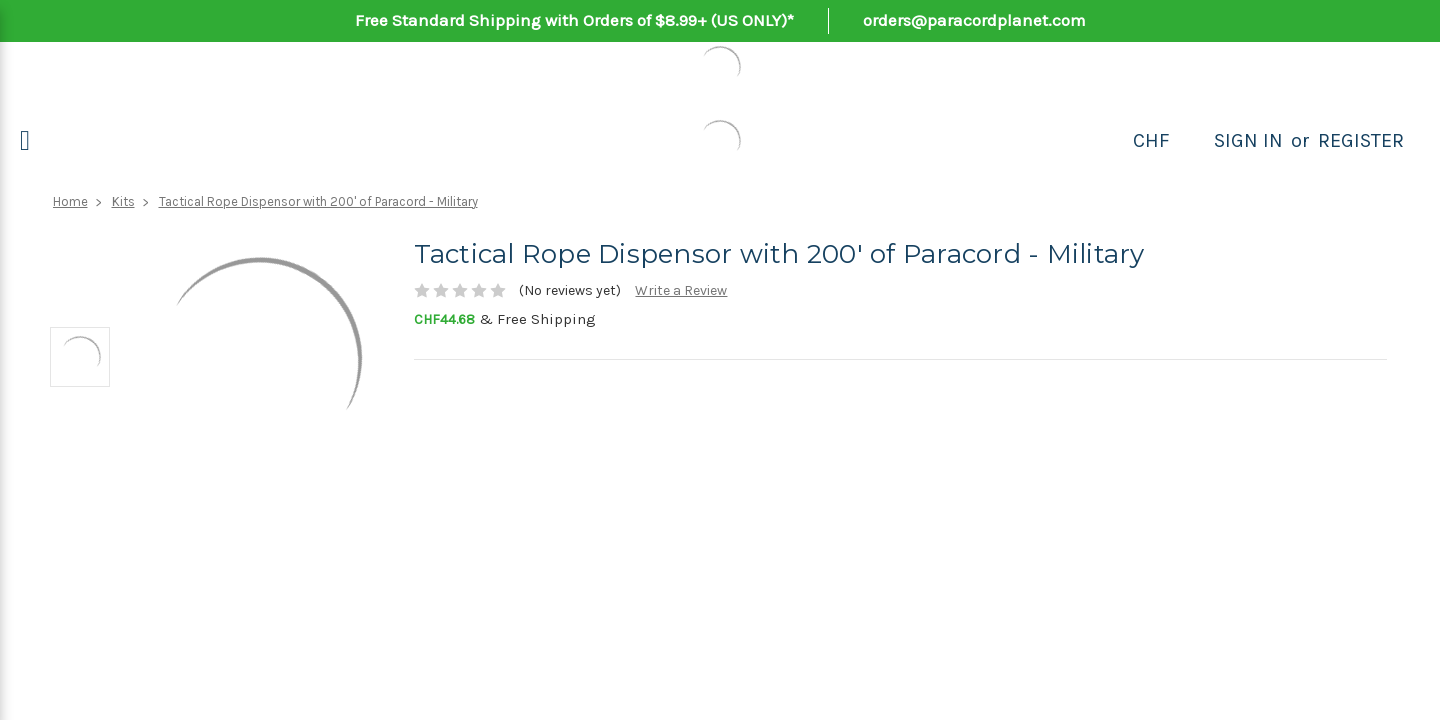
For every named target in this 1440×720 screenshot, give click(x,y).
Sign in (1248, 140)
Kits (123, 201)
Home (70, 201)
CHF (1151, 140)
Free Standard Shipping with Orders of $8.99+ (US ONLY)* (574, 20)
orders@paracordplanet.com (974, 20)
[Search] (1192, 141)
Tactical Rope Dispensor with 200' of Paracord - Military (318, 201)
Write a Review (681, 290)
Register (1361, 140)
